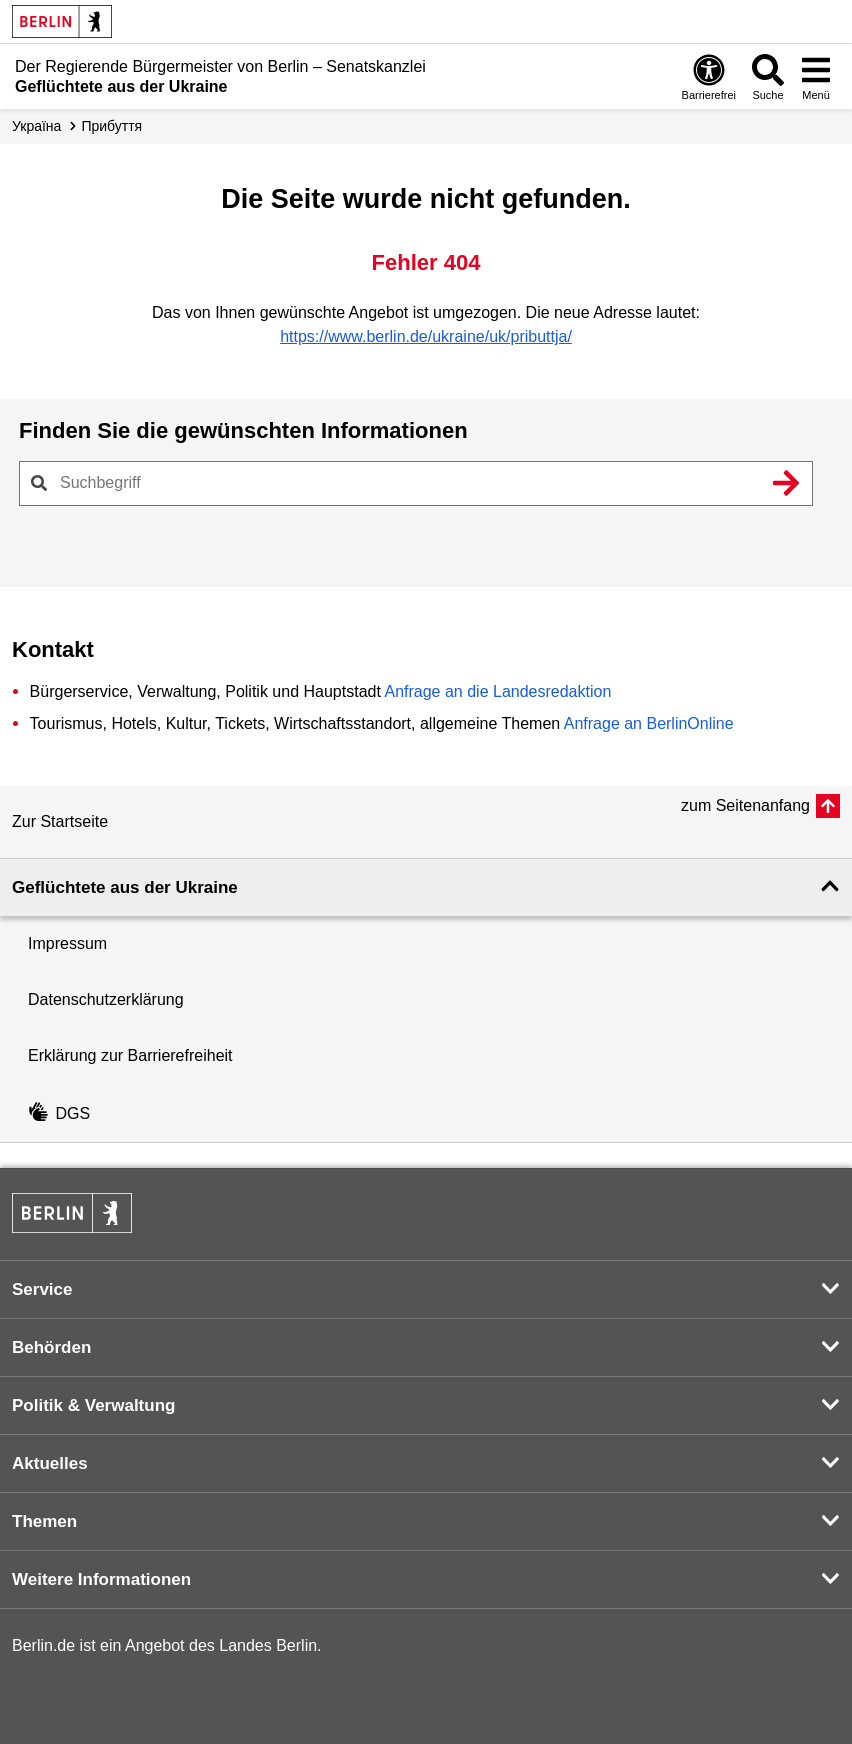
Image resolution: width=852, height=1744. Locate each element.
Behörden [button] (51, 1347)
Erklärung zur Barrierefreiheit (130, 1055)
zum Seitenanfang (745, 805)
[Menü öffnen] (816, 76)
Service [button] (42, 1289)
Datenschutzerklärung (106, 999)
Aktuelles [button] (50, 1463)
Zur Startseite (60, 821)
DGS (59, 1113)
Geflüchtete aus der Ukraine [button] (125, 887)
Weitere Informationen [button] (101, 1579)
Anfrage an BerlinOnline (649, 723)
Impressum (67, 943)
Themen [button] (44, 1521)
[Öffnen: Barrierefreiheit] (709, 76)
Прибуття (111, 126)
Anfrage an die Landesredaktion (497, 691)
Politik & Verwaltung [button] (93, 1405)
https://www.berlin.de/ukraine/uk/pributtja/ (426, 336)
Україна (36, 126)
